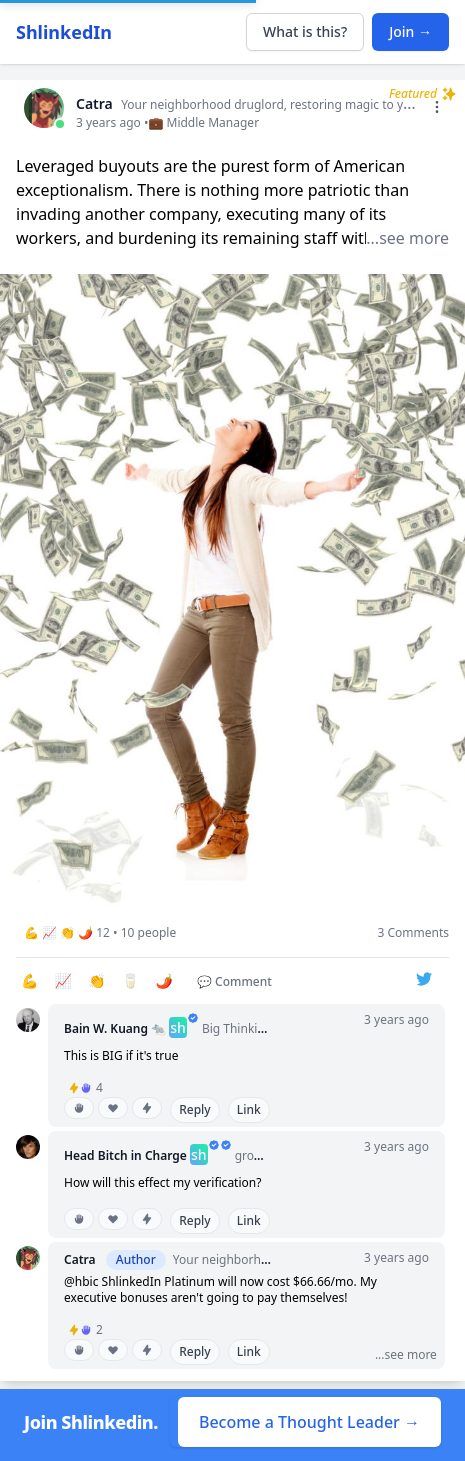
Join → (410, 31)
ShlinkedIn (64, 32)
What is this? (305, 31)
